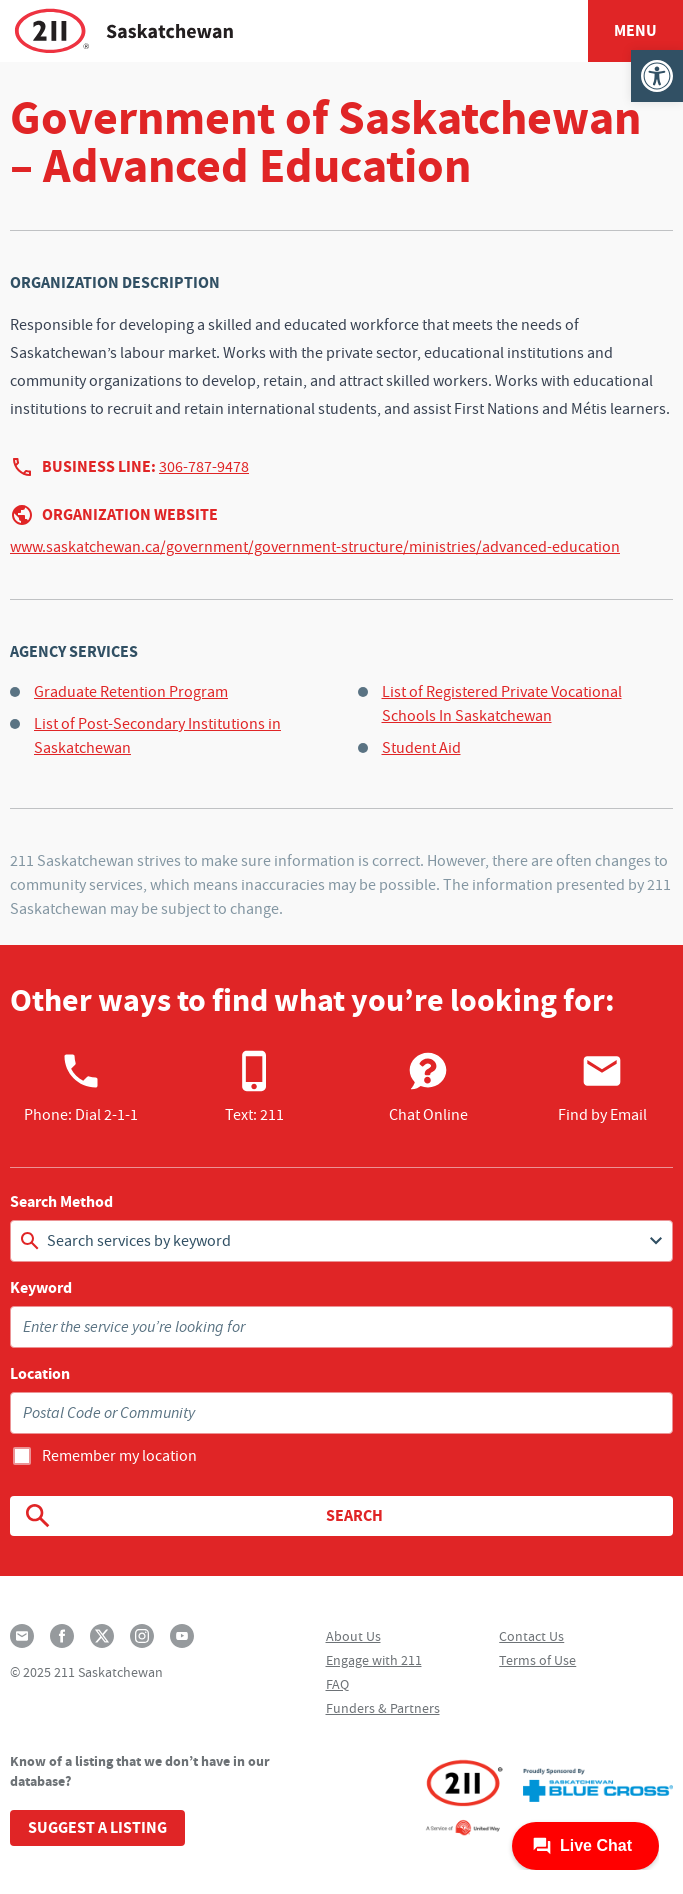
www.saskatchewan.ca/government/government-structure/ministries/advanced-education (315, 547)
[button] (657, 76)
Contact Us (531, 1636)
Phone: (81, 1087)
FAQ (337, 1684)
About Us (353, 1636)
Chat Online (428, 1087)
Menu (635, 30)
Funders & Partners (383, 1708)
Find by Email (602, 1087)
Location (40, 1374)
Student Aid (421, 748)
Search (202, 1516)
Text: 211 (254, 1087)
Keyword (41, 1288)
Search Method (61, 1202)
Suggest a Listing (97, 1827)
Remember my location (119, 1456)
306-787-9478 (204, 467)
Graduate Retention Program (131, 692)
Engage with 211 (374, 1660)
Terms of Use (537, 1660)
